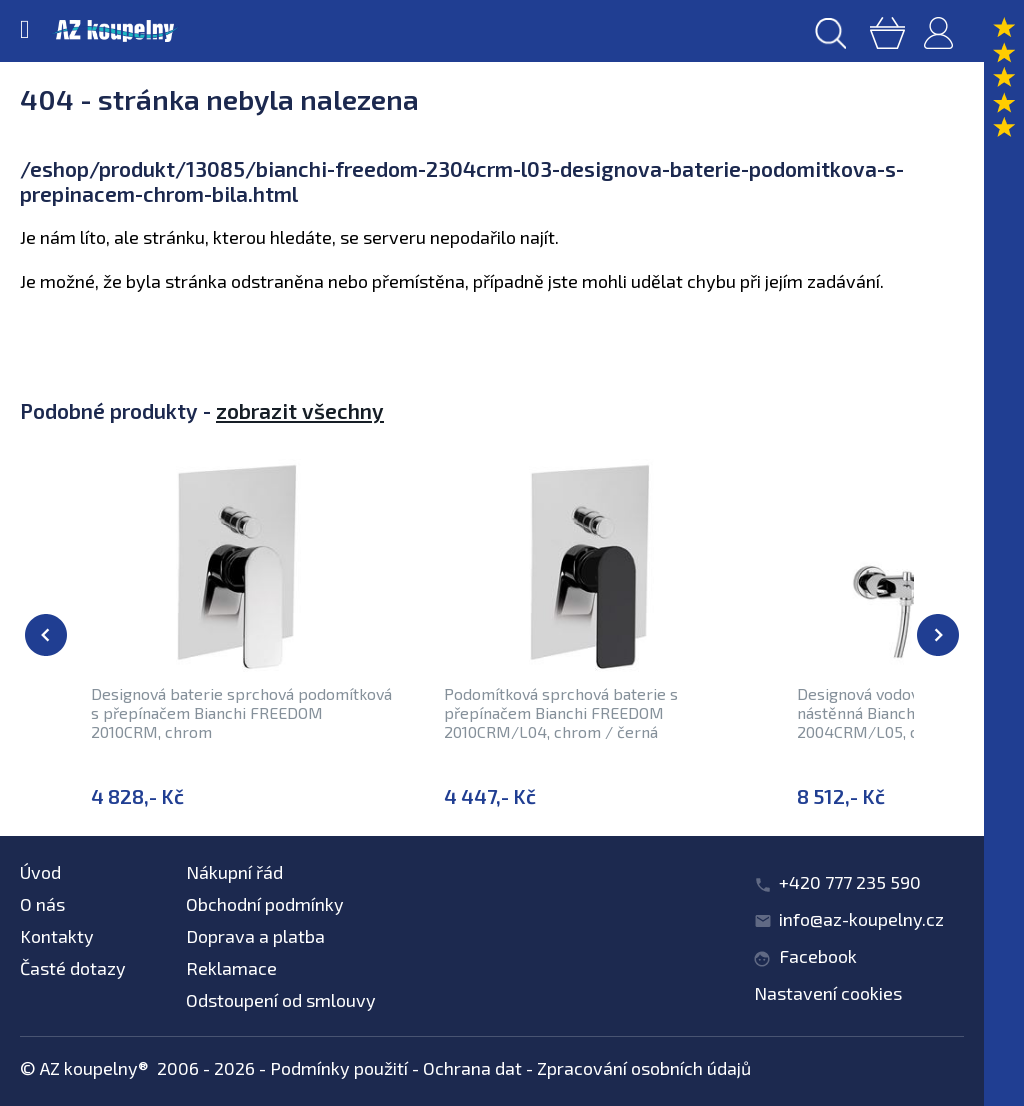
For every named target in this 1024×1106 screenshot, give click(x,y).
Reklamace (231, 968)
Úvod (40, 872)
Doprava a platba (255, 936)
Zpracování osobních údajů (644, 1068)
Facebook (818, 956)
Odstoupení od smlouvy (281, 1000)
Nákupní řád (234, 872)
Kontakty (57, 936)
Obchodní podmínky (265, 904)
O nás (42, 904)
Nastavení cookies (828, 993)
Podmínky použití (339, 1068)
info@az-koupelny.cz (861, 919)
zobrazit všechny (300, 410)
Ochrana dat (472, 1068)
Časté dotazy (73, 968)
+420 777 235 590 (850, 882)
